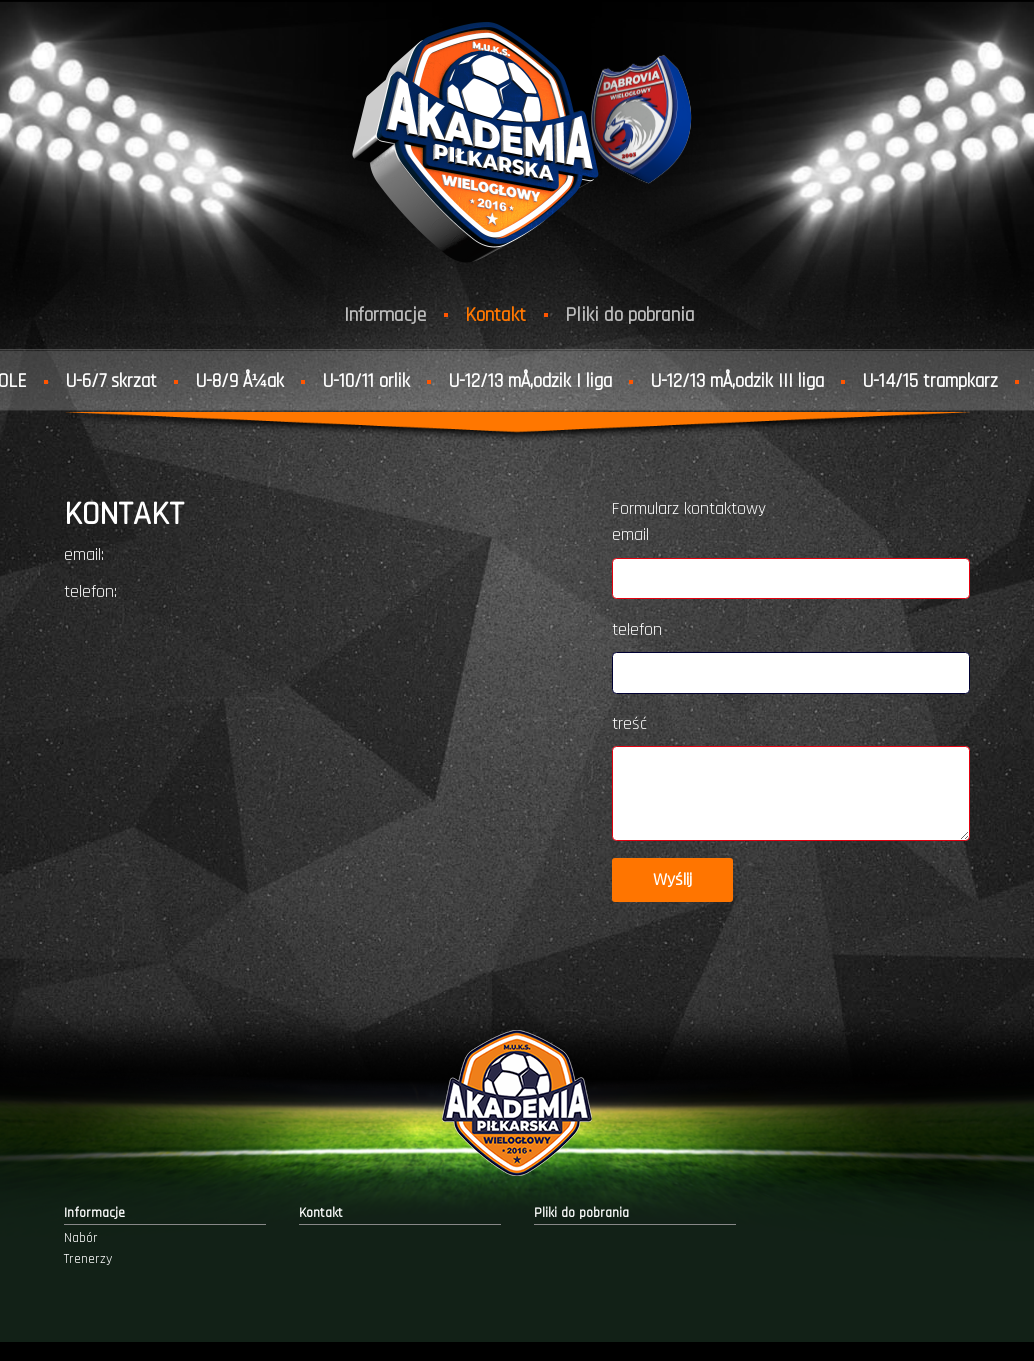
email (630, 535)
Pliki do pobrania (630, 315)
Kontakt (495, 315)
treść (629, 724)
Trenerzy (88, 1259)
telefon (637, 630)
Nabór (81, 1238)
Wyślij (672, 880)
